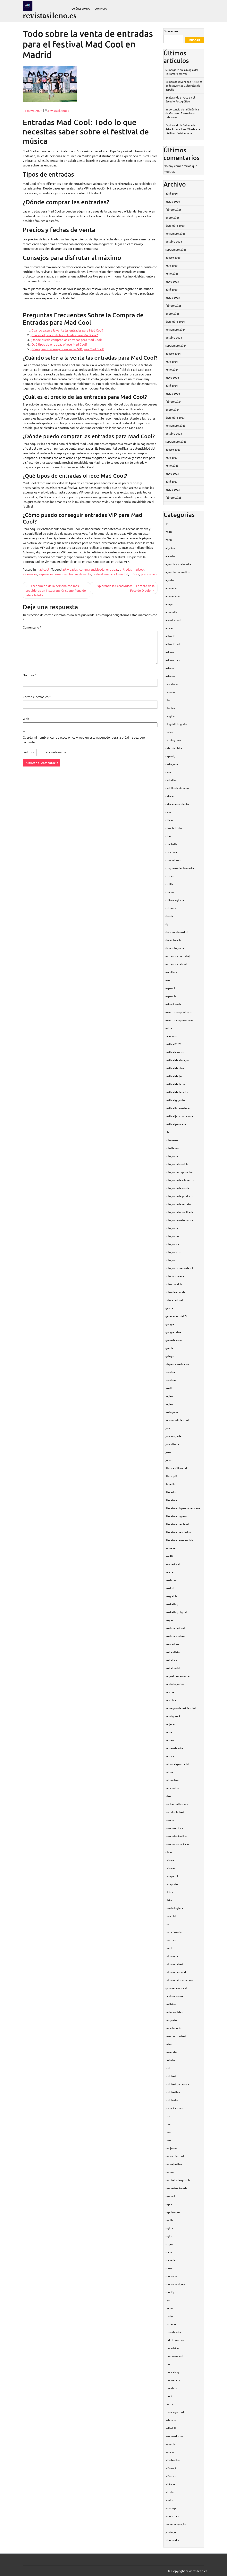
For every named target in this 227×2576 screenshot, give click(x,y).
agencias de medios (177, 572)
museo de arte (174, 1748)
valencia (170, 2420)
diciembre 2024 (175, 321)
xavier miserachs (175, 2524)
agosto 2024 (173, 353)
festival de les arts (176, 1092)
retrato (169, 2044)
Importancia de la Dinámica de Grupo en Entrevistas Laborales (182, 113)
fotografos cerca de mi (179, 1268)
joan (168, 1452)
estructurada (173, 1004)
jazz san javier (173, 1436)
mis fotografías (174, 1684)
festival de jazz (174, 1076)
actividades (70, 569)
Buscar (194, 40)
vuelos (169, 2500)
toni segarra (172, 2380)
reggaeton (171, 2020)
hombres (170, 1380)
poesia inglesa (174, 1908)
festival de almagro (177, 1060)
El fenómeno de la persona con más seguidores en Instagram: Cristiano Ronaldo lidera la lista (56, 590)
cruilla (169, 884)
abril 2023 (171, 481)
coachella (171, 844)
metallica (171, 1660)
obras (168, 1852)
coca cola (171, 852)
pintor (169, 1892)
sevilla (169, 2220)
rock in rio (171, 2100)
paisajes (170, 1868)
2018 (168, 532)
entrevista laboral (176, 964)
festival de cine (174, 1068)
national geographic (177, 1764)
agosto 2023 (173, 449)
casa (168, 772)
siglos (168, 2236)
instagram (171, 1412)
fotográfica (172, 1244)
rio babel (170, 2060)
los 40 (169, 1556)
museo (169, 1740)
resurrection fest (175, 2036)
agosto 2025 (173, 257)
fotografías (172, 1236)
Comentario (32, 627)
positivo (170, 1940)
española (170, 996)
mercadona (172, 1644)
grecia (169, 1348)
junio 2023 (172, 465)
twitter (169, 2404)
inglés (169, 1404)
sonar (168, 2268)
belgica (169, 716)
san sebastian (173, 2164)
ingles (169, 1396)
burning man (173, 740)
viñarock (170, 2476)
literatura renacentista (179, 1540)
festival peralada (175, 1124)
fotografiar (172, 1228)
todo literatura (174, 2340)
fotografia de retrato (178, 1204)
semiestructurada (176, 2188)
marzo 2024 (172, 393)
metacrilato (172, 1652)
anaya (168, 604)
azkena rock (172, 660)
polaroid (170, 1916)
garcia (169, 1308)
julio (168, 1460)
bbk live (170, 708)
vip (154, 574)
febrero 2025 (173, 305)
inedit (169, 1388)
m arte (169, 1572)
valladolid (171, 2428)
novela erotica (174, 1828)
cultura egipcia (174, 900)
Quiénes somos (80, 8)
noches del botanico (177, 1804)
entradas (112, 569)
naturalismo (172, 1780)
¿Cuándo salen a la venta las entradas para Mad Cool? (66, 330)
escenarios (30, 574)
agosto (169, 580)
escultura (171, 972)
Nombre (30, 675)
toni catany (172, 2372)
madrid (123, 574)
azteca (169, 668)
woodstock (172, 2516)
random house (174, 1996)
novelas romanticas (177, 1844)
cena (168, 812)
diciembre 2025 (175, 225)
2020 (168, 540)
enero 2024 (172, 409)
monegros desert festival (180, 1708)
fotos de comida (175, 1292)
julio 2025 (171, 265)
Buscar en (171, 31)
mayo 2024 (172, 377)
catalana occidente (177, 804)
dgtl (168, 924)
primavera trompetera (179, 1980)
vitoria (169, 2492)
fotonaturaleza (174, 1276)
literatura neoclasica (178, 1532)
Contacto (101, 8)
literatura (171, 1500)
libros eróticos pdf (176, 1468)
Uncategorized (174, 2412)
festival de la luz (175, 1084)
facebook (171, 1036)
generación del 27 (176, 1316)
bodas (169, 732)
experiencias (59, 574)
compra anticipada (92, 569)
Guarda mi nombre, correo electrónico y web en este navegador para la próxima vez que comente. (84, 739)
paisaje (169, 1860)
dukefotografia (174, 948)
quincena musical (176, 1988)
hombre (170, 1372)
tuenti (169, 2396)
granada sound (174, 1340)
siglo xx (170, 2228)
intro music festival (177, 1420)
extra (168, 1028)
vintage (170, 2484)
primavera (171, 1956)
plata (168, 1900)
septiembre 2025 (176, 249)
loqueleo (170, 1548)
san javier (171, 2148)
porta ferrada (173, 1932)
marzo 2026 (172, 201)
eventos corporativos (178, 1012)
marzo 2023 (172, 489)
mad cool (43, 569)
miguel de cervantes (177, 1676)
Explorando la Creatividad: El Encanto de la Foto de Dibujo (125, 588)
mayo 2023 (172, 473)
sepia (168, 2204)
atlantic (170, 636)
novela (169, 1820)
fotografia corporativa (178, 1172)
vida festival (172, 2460)
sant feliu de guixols (177, 2180)
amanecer (171, 588)
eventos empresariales (179, 1020)
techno (169, 2308)
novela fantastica (176, 1836)
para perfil (171, 1876)
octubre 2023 (173, 433)
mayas (169, 1620)
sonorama (171, 2276)
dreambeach (173, 940)
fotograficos (173, 1252)
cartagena (171, 764)
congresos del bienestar (180, 868)
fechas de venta (80, 574)
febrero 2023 (173, 497)
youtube (170, 2532)
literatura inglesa (176, 1516)
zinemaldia (172, 2540)
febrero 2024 (173, 401)
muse (168, 1732)
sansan (169, 2172)
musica (169, 1756)
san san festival (174, 2156)
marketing (171, 1604)
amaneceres (172, 596)
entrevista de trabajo (178, 956)
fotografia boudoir (176, 1164)
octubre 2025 (173, 241)
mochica (170, 1700)
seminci (170, 2196)
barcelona (171, 684)
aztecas (170, 676)
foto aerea (171, 1140)
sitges (169, 2244)
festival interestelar (177, 1108)
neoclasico (172, 1788)
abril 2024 (171, 385)
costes (169, 876)
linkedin (170, 1484)
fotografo (171, 1260)
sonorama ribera (175, 2284)
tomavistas (172, 2348)
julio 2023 (171, 457)
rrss (167, 2116)
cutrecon (171, 908)
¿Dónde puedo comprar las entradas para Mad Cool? (66, 339)
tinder (169, 2316)
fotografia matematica (179, 1220)
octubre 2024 (173, 337)
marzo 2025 (172, 297)
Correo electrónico (37, 697)
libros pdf (171, 1476)
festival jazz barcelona (179, 1116)
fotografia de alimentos (179, 1180)
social (168, 2252)
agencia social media (178, 564)
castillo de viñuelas (177, 788)
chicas (169, 820)
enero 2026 (172, 217)
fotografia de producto (179, 1196)
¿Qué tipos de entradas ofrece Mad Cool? (58, 344)
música (134, 574)
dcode (169, 916)
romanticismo (173, 2108)
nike (168, 1796)
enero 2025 (172, 313)
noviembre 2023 (175, 425)
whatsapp (171, 2508)
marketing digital (176, 1612)
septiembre (172, 2212)
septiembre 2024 (176, 345)
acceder (170, 556)
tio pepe (170, 2324)
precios (146, 574)
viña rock (170, 2468)
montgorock (173, 1716)
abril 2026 (171, 193)
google (169, 1324)
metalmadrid (173, 1668)
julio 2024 (171, 361)
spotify (169, 2292)
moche (169, 1692)
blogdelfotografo (176, 724)
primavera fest (174, 1964)
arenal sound (173, 620)
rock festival (173, 2092)
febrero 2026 (173, 209)
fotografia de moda (177, 1188)
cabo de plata (173, 748)
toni (168, 2364)
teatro (169, 2300)
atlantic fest (173, 644)
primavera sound (175, 1972)
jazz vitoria (172, 1444)
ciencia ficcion (174, 828)
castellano (171, 780)
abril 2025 (171, 289)
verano (169, 2452)
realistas (170, 2004)
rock (168, 2068)
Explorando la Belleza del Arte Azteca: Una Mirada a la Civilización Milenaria (182, 129)
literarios (171, 1492)
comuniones (173, 860)
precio (169, 1948)
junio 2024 (172, 369)
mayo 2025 (172, 281)
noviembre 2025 (175, 233)
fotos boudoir (173, 1284)
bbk (167, 700)
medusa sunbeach (176, 1636)
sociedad (170, 2260)
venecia (170, 2444)
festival (98, 574)
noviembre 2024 (175, 329)
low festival (172, 1564)
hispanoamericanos (177, 1364)
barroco (170, 692)
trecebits (171, 2388)
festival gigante (175, 1100)
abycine (170, 548)
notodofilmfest (174, 1812)
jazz (167, 1428)
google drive (173, 1332)
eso (167, 980)
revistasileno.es (49, 16)
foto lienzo (172, 1148)
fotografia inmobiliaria (179, 1212)
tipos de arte (173, 2332)
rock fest (170, 2076)
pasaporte (171, 1884)
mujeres (170, 1724)
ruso (168, 2140)
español (170, 988)
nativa (169, 1772)
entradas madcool (132, 569)
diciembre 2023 (175, 417)
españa (44, 574)
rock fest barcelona (177, 2084)
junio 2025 (172, 273)
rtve (168, 2124)
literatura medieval (177, 1524)
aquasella (171, 612)
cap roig (170, 756)
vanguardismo (174, 2436)
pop (167, 1924)
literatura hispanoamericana (182, 1508)
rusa (168, 2132)
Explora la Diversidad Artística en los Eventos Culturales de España (183, 85)
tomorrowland (174, 2356)
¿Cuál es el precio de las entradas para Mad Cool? (64, 335)
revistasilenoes (58, 110)
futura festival (174, 1300)
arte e (169, 628)
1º (166, 524)
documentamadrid (176, 932)
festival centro (174, 1052)
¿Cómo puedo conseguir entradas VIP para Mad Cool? (67, 349)
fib (167, 1132)
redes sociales (174, 2012)
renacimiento (173, 2028)
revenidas (171, 2052)
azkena (169, 652)
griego (169, 1356)
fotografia (171, 1156)
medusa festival (175, 1628)
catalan (169, 796)
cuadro (169, 892)
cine (168, 836)
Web (26, 718)
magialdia (171, 1596)
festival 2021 (173, 1044)
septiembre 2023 (176, 441)
